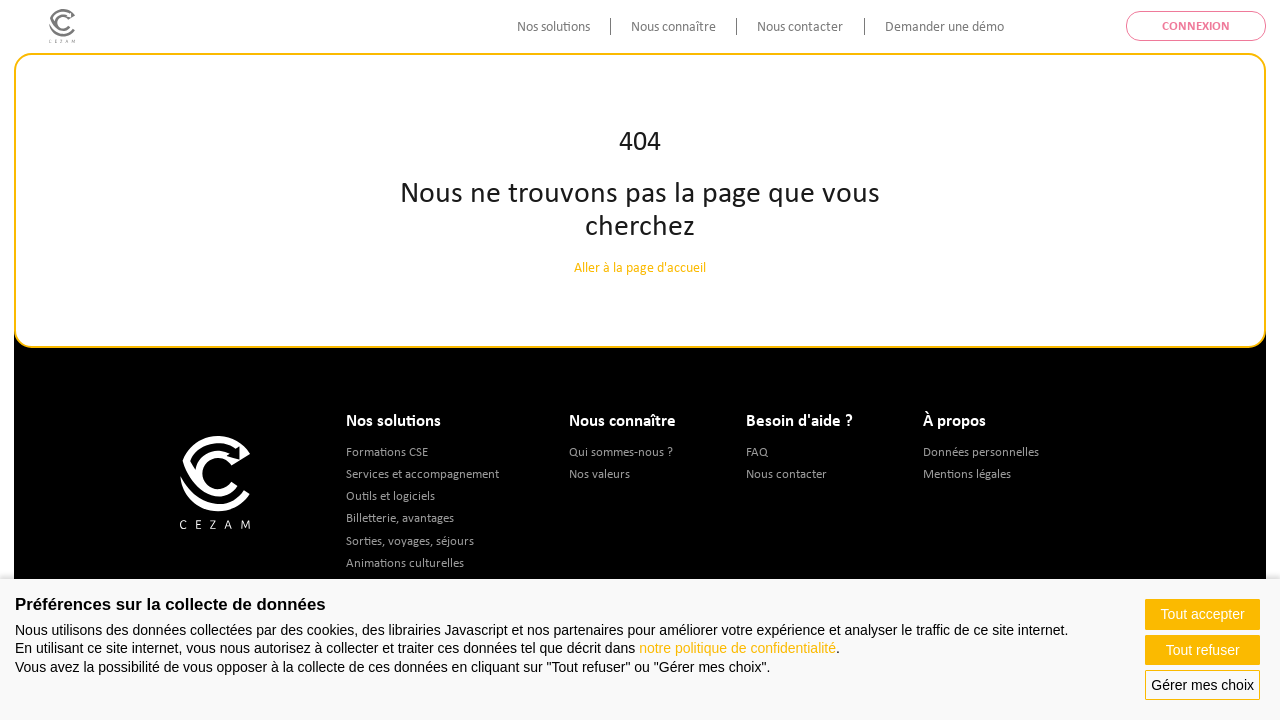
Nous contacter (800, 26)
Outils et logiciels (390, 495)
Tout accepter (1203, 614)
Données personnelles (981, 451)
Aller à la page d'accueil (640, 267)
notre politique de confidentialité (737, 648)
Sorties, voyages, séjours (410, 540)
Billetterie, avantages (400, 517)
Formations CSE (387, 451)
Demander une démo (944, 26)
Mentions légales (967, 473)
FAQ (757, 451)
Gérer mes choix (1202, 685)
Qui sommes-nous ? (621, 451)
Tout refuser (1203, 650)
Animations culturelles (405, 562)
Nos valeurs (599, 473)
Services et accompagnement (422, 473)
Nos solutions (553, 26)
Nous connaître (673, 26)
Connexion (1196, 25)
